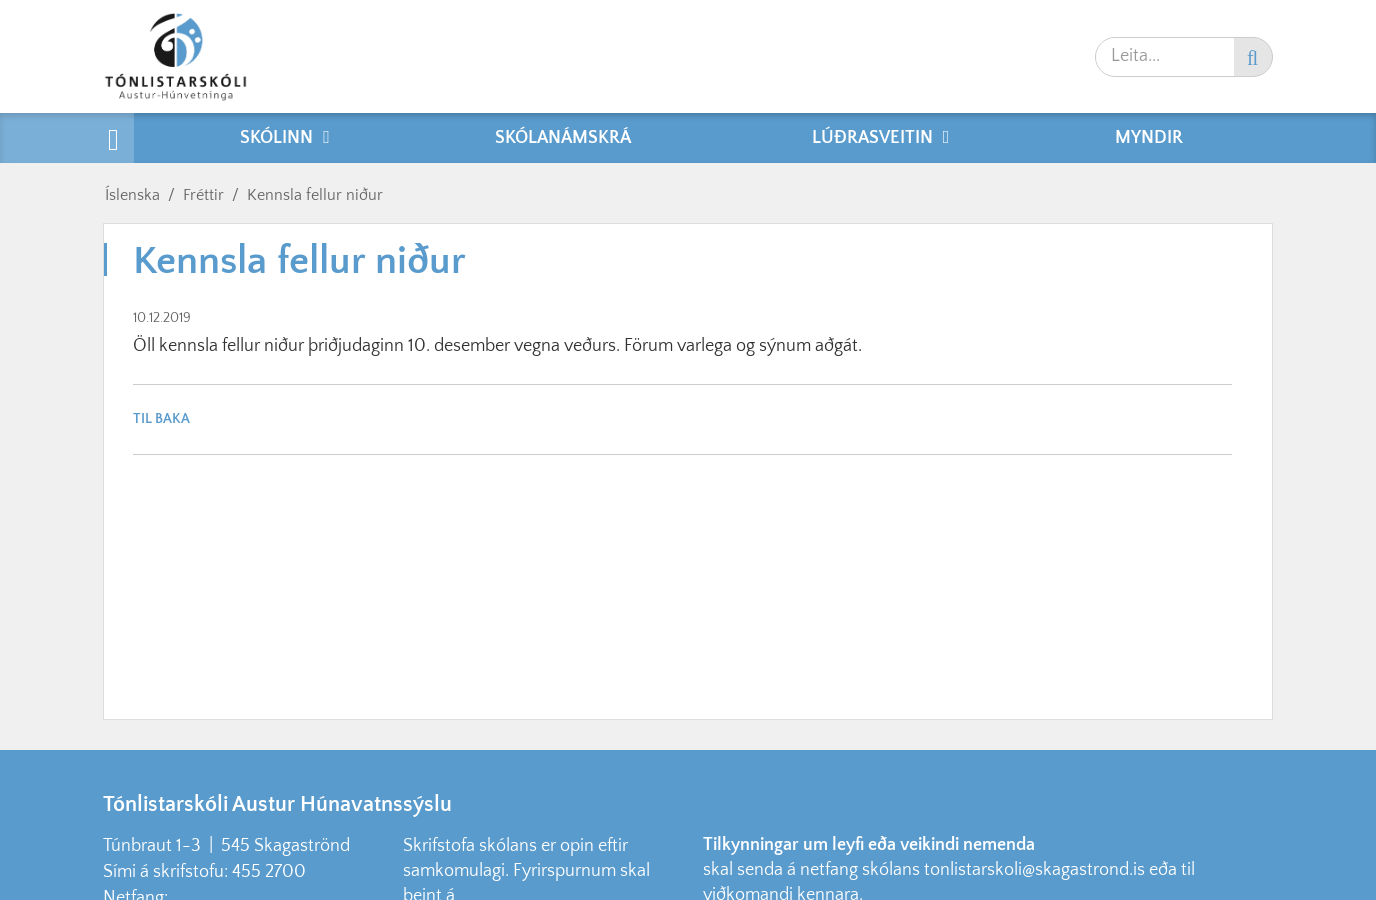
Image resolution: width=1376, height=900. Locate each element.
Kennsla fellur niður (315, 195)
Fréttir (203, 195)
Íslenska (132, 195)
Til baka (161, 419)
